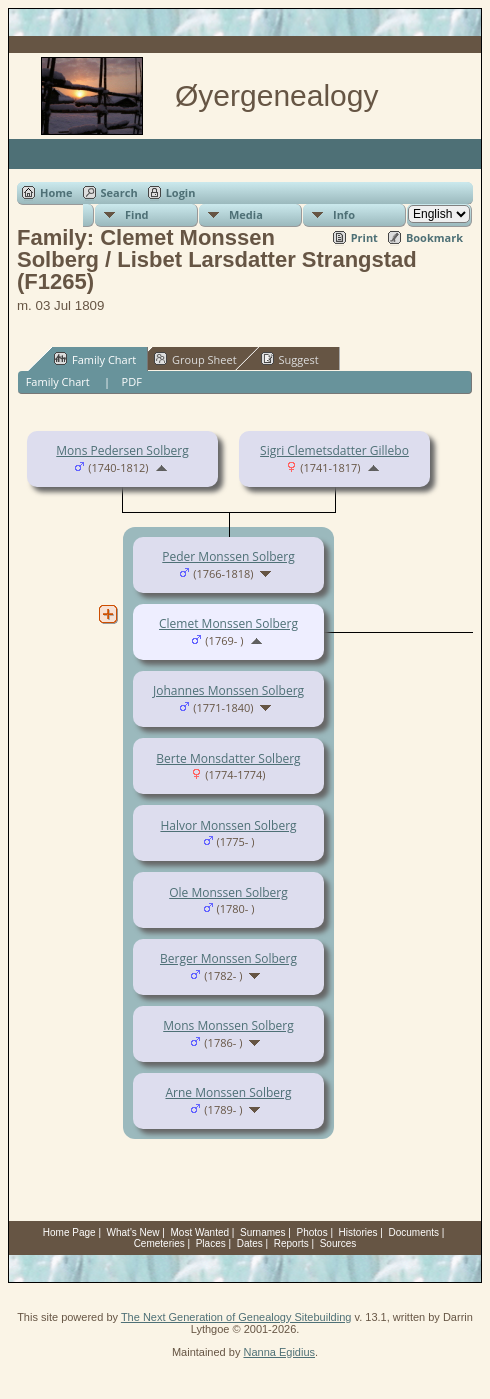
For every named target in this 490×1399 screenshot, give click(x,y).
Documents (413, 1232)
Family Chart (95, 359)
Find (137, 214)
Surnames (263, 1232)
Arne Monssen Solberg (228, 1092)
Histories (358, 1232)
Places (211, 1243)
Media (246, 214)
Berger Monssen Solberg (228, 958)
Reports (291, 1243)
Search (119, 192)
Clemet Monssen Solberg (228, 623)
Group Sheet (195, 359)
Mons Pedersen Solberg (122, 450)
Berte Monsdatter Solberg (228, 758)
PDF (132, 381)
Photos (312, 1232)
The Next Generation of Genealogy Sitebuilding (236, 1317)
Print (364, 237)
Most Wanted (200, 1232)
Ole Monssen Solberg (228, 892)
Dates (250, 1243)
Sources (338, 1243)
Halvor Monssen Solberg (228, 825)
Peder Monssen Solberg (228, 556)
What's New (133, 1232)
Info (344, 214)
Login (181, 192)
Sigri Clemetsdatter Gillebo (334, 450)
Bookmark (434, 237)
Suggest (290, 359)
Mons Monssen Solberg (228, 1025)
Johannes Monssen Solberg (228, 690)
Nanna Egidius (279, 1352)
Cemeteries (159, 1243)
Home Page (69, 1232)
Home (56, 192)
